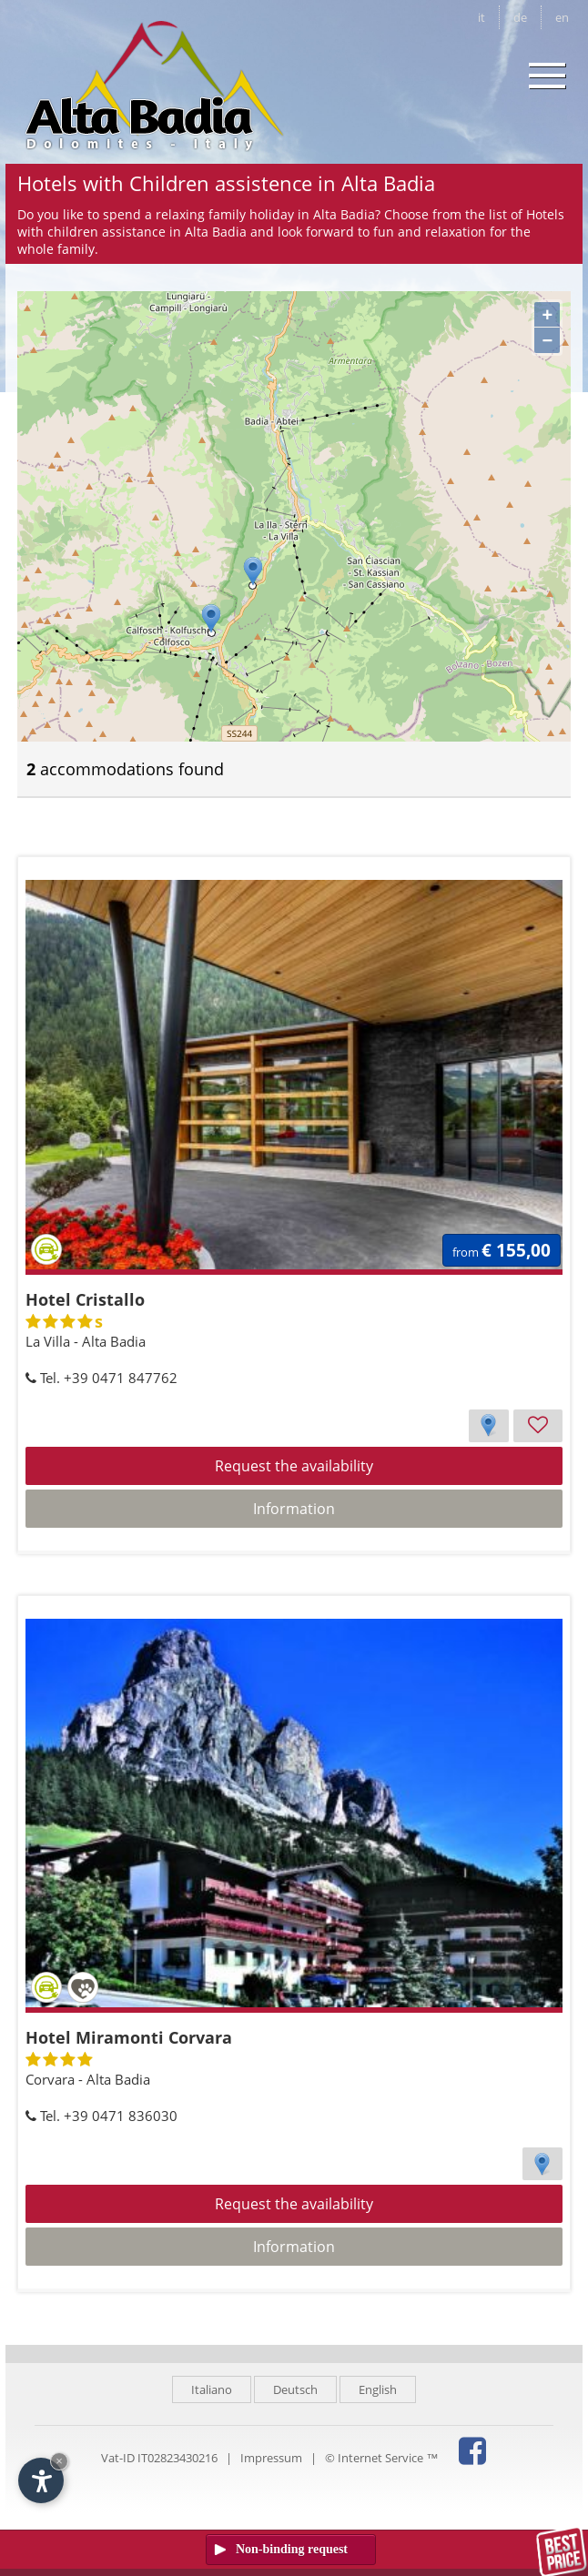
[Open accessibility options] (41, 2480)
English (378, 2389)
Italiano (211, 2389)
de (520, 17)
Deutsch (295, 2389)
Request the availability (294, 1466)
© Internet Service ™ (381, 2458)
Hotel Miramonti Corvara (128, 2037)
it (481, 17)
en (562, 17)
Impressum (271, 2458)
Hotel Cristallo (85, 1299)
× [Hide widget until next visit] (59, 2461)
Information (294, 1509)
